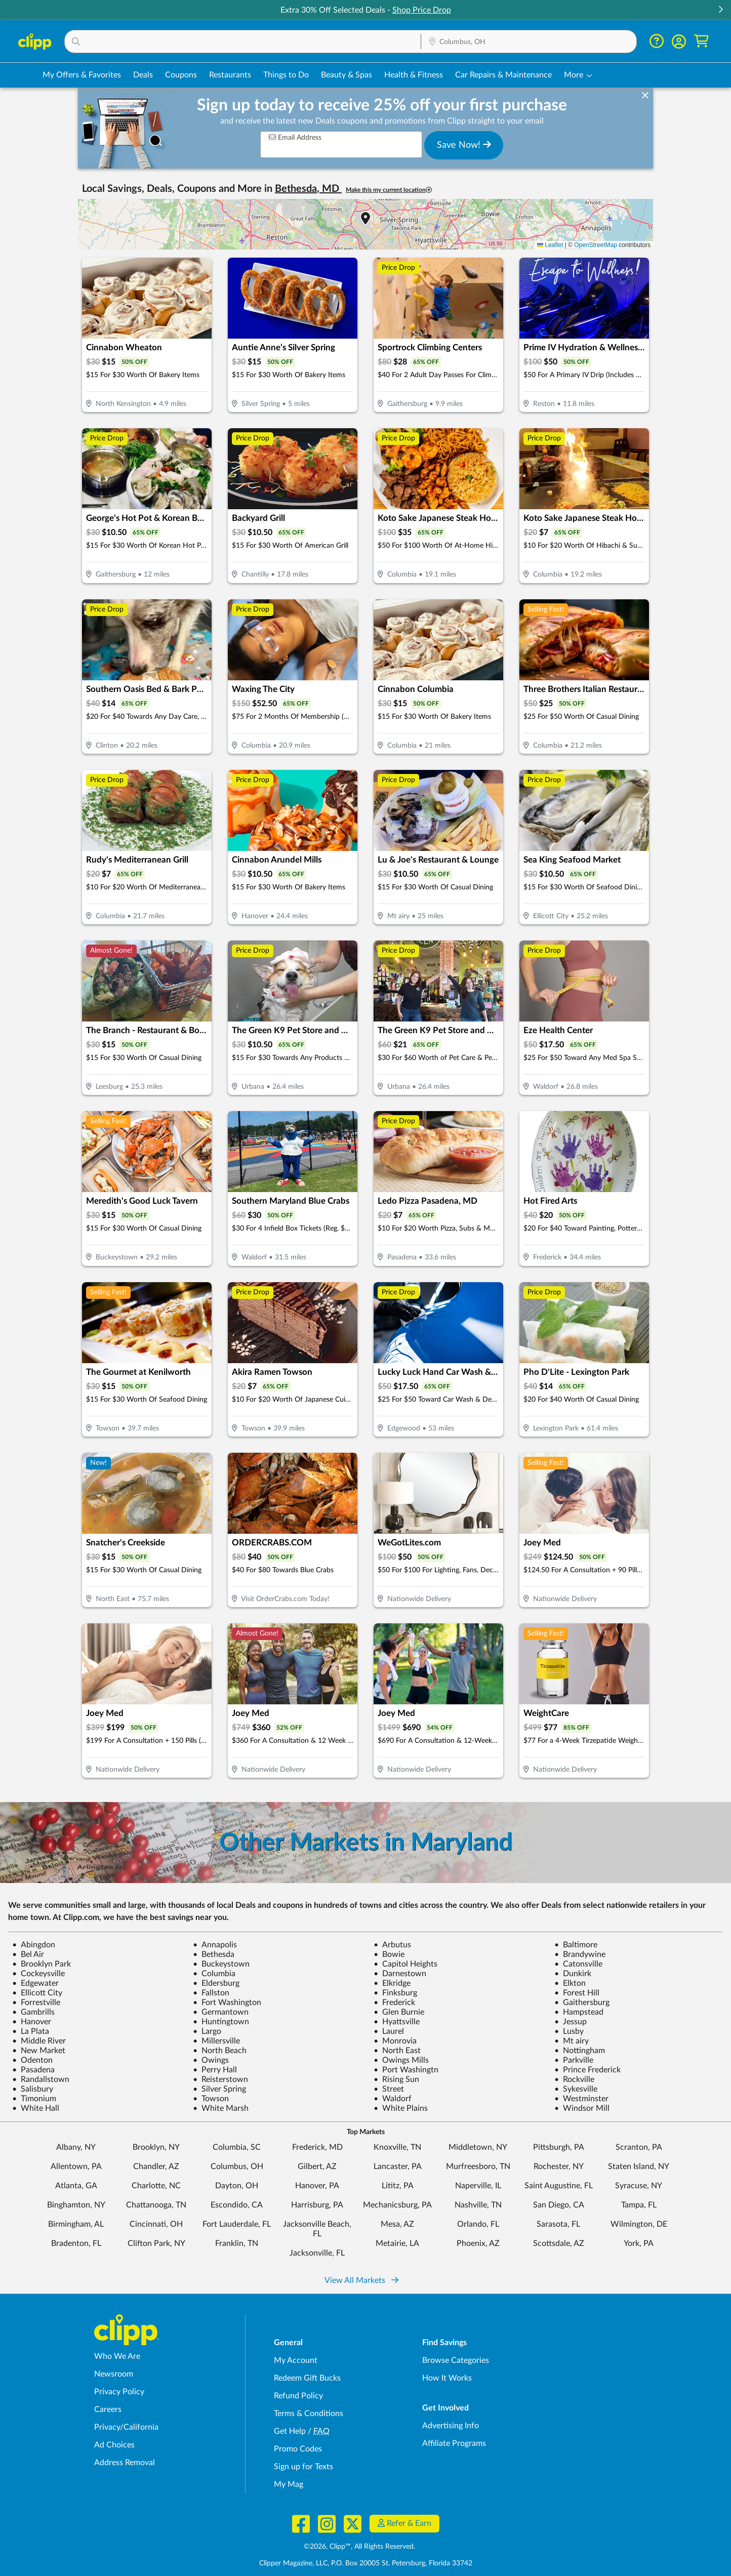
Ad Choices (114, 2445)
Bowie (389, 1954)
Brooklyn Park (41, 1964)
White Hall (35, 2108)
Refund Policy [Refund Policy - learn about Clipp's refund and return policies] (298, 2396)
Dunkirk (572, 1974)
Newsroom (113, 2374)
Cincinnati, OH (156, 2224)
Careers (107, 2409)
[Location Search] (528, 42)
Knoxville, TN (397, 2147)
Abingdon (33, 1945)
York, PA (639, 2243)
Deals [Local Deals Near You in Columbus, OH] (143, 75)
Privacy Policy (119, 2392)
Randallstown (40, 2079)
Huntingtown (221, 2022)
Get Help (290, 2431)
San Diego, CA (558, 2205)
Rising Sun (396, 2079)
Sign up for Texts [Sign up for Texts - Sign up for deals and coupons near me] (303, 2467)
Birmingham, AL (76, 2224)
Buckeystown (221, 1964)
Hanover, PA (317, 2186)
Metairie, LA (397, 2243)
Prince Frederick (587, 2070)
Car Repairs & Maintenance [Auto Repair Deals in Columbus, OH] (503, 75)
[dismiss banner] (645, 96)
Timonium (34, 2099)
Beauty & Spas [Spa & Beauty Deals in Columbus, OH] (346, 75)
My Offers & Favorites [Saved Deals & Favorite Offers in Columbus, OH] (82, 75)
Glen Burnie (399, 2012)
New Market (38, 2051)
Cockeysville (38, 1974)
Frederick (394, 2002)
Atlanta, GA (76, 2186)
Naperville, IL (478, 2186)
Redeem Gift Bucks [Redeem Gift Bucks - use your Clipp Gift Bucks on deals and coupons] (307, 2378)
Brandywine (579, 1954)
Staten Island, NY (638, 2166)
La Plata (30, 2031)
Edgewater (35, 1983)
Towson (211, 2099)
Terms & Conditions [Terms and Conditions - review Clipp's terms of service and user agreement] (308, 2413)
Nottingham (579, 2051)
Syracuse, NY (638, 2186)
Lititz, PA (398, 2186)
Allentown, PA (76, 2166)
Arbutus (392, 1945)
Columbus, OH (237, 2166)
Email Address (295, 137)
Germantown (221, 2012)
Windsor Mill (582, 2108)
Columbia (214, 1974)
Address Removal (124, 2463)
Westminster (581, 2099)
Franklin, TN (236, 2243)
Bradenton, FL (76, 2243)
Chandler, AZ (156, 2166)
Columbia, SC (237, 2147)
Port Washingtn (406, 2070)
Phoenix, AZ (478, 2243)
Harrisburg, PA (317, 2205)
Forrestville (36, 2002)
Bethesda (213, 1954)
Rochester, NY (559, 2166)
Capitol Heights (405, 1964)
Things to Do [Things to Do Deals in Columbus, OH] (286, 75)
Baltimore (575, 1945)
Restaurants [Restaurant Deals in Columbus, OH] (230, 75)
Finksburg (395, 1993)
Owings (211, 2060)
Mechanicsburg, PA (397, 2205)
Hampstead (578, 2012)
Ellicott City (37, 1993)
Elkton (570, 1983)
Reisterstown (220, 2079)
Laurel (389, 2031)
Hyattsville (397, 2022)
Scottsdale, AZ (558, 2243)
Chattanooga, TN (156, 2205)
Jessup (570, 2022)
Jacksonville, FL (317, 2253)
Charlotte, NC (156, 2186)
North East (397, 2051)
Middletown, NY (478, 2147)
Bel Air (28, 1954)
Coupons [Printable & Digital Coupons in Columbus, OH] (181, 75)
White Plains (401, 2108)
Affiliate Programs (454, 2443)
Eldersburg (216, 1983)
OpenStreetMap (595, 245)
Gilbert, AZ (317, 2166)
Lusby (569, 2031)
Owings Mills (401, 2060)
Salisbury (32, 2089)
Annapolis (215, 1945)
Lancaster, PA (398, 2166)
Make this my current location (389, 190)
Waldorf (393, 2099)
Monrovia (395, 2041)
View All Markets (361, 2280)
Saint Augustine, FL (558, 2186)
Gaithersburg (582, 2002)
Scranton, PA (639, 2147)
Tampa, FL (639, 2205)
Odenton (32, 2060)
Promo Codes (298, 2449)
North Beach (220, 2051)
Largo (207, 2031)
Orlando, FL (478, 2224)
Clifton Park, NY (156, 2243)
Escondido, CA (237, 2205)
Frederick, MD (317, 2147)
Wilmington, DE (639, 2224)
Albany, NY (76, 2147)
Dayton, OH (236, 2186)
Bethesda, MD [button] (308, 189)
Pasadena (33, 2070)
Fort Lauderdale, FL (236, 2224)
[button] (720, 10)
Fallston (211, 1993)
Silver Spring (219, 2089)
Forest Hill (576, 1993)
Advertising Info (450, 2426)
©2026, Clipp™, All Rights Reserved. (359, 2546)
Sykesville (575, 2089)
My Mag (288, 2484)
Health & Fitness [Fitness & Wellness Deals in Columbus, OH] (413, 75)
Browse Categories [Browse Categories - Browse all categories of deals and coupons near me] (455, 2360)
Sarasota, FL (558, 2224)
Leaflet (550, 245)
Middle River (39, 2041)
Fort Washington (227, 2002)
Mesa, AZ (397, 2224)
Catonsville (578, 1964)
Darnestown (400, 1974)
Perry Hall (215, 2070)
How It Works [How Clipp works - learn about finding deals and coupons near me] (447, 2378)
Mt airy (571, 2041)
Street (389, 2089)
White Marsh (221, 2108)
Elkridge (392, 1983)
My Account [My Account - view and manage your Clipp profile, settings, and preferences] (295, 2360)
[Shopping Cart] (701, 41)
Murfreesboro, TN (478, 2166)
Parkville (573, 2060)
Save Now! (464, 145)
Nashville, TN (478, 2205)
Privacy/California (126, 2427)
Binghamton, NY (76, 2205)
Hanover (31, 2022)
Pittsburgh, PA (558, 2147)
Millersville (216, 2041)
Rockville (574, 2079)
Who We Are (117, 2356)
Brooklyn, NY (156, 2147)
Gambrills (33, 2012)
